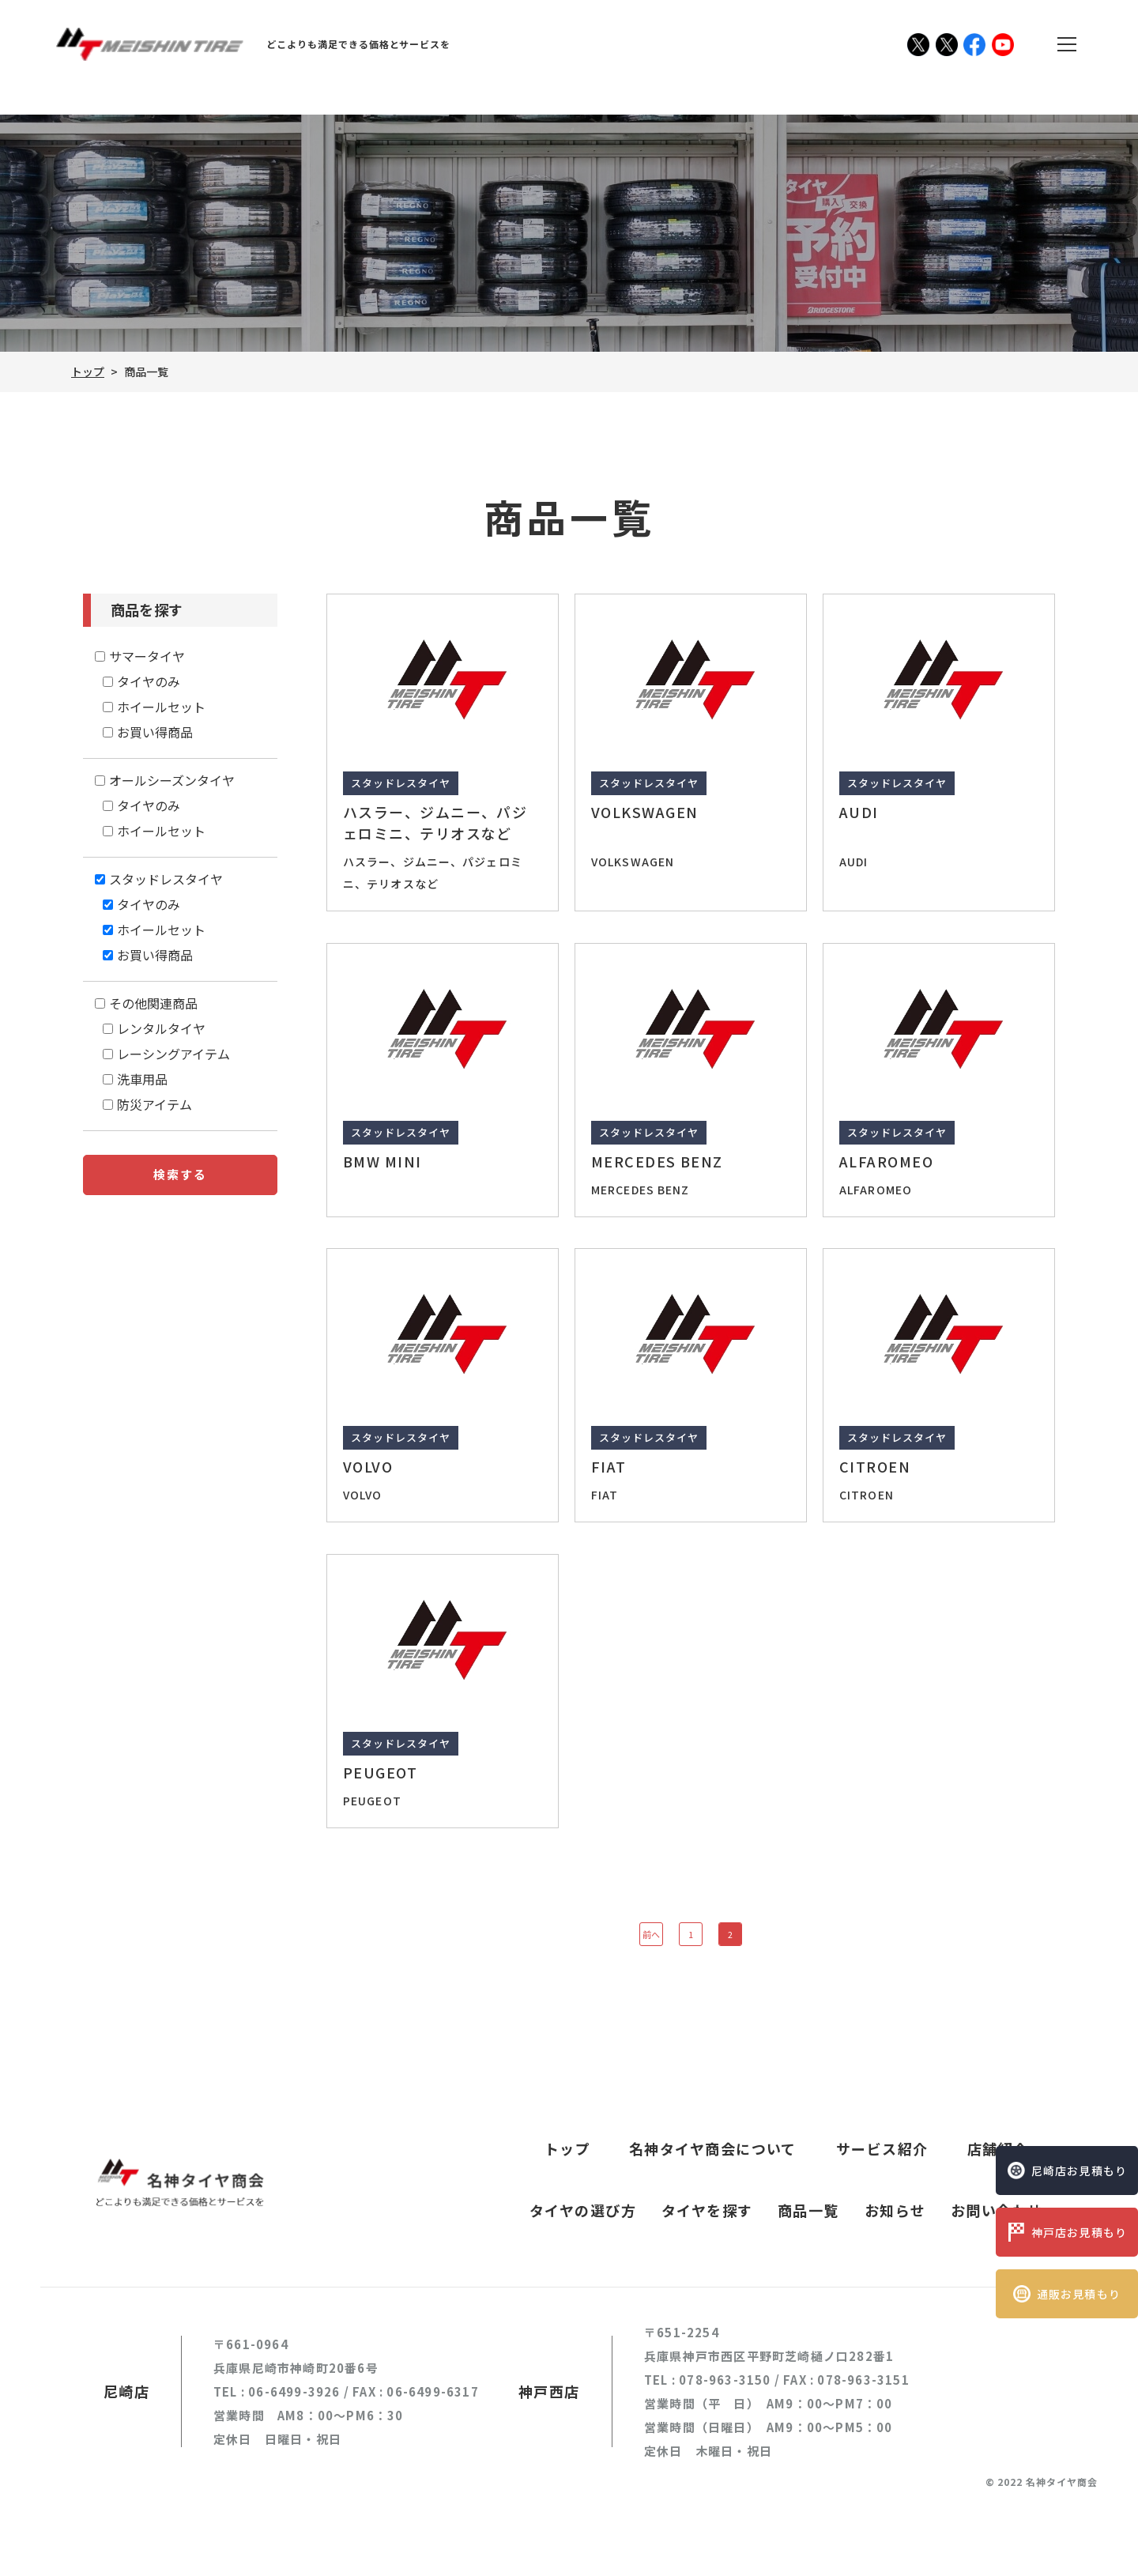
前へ (651, 1934)
